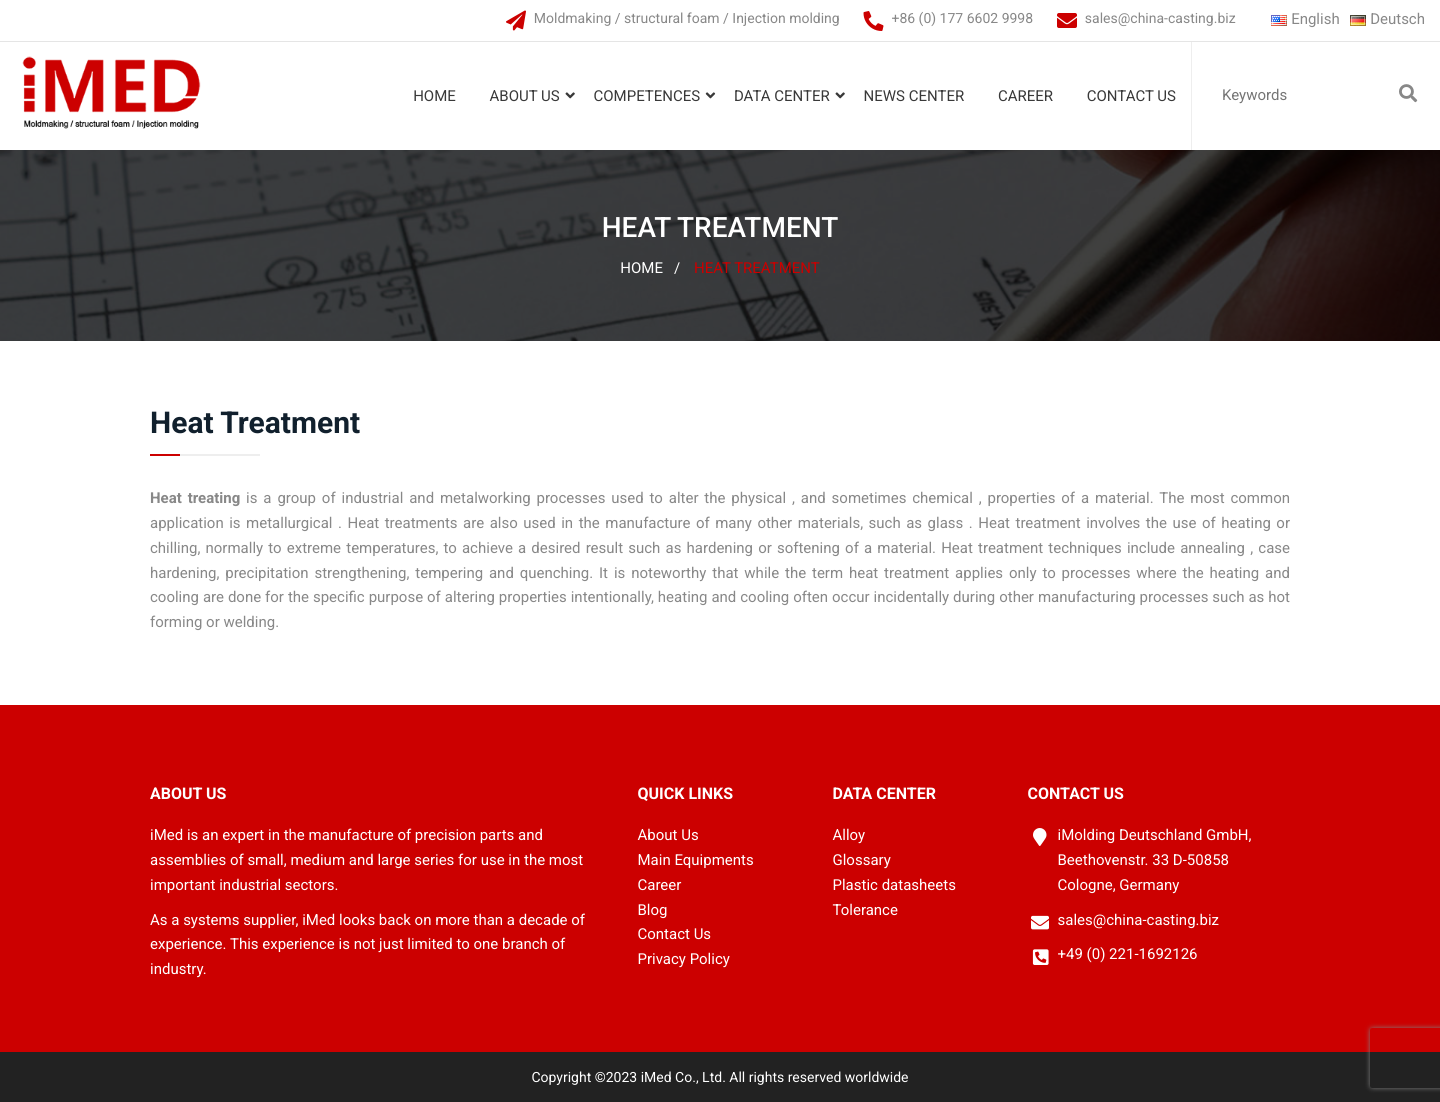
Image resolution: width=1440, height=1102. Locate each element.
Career (1025, 96)
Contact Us (1131, 96)
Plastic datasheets (894, 885)
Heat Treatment (757, 268)
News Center (914, 96)
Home (434, 96)
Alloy (849, 835)
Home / (650, 268)
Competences (646, 96)
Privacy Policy (684, 959)
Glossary (862, 860)
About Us (525, 96)
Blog (653, 910)
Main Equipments (696, 860)
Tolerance (865, 910)
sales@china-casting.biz (1160, 19)
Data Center (782, 96)
